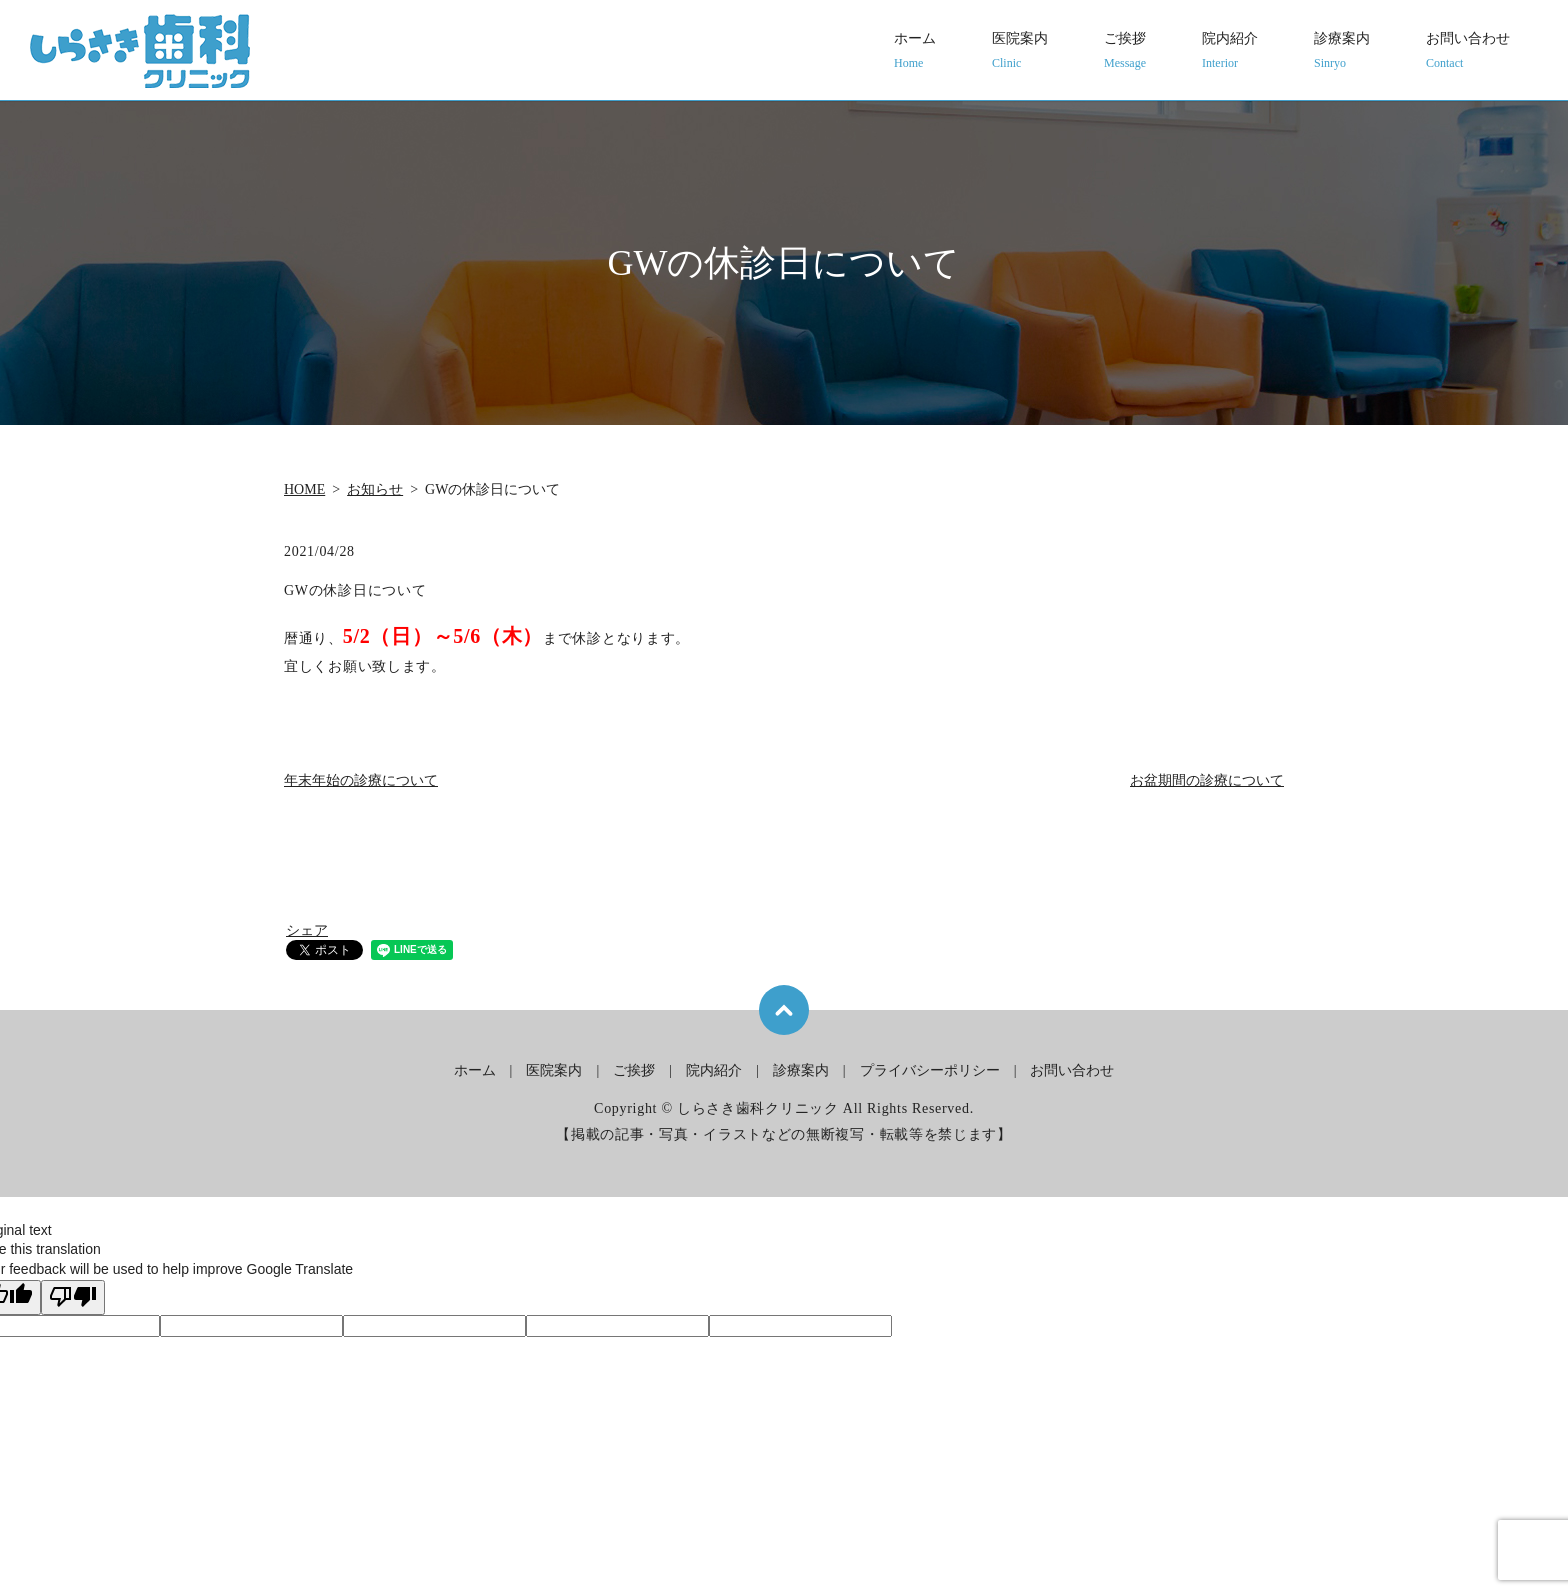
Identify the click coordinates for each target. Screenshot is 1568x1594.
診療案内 (1342, 51)
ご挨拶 (1125, 51)
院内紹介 (1230, 51)
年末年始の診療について (361, 780)
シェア (307, 930)
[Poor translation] (73, 1298)
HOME (304, 489)
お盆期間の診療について (1207, 780)
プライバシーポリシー (930, 1070)
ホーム (915, 51)
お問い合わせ (1468, 51)
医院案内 (1020, 51)
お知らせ (375, 489)
